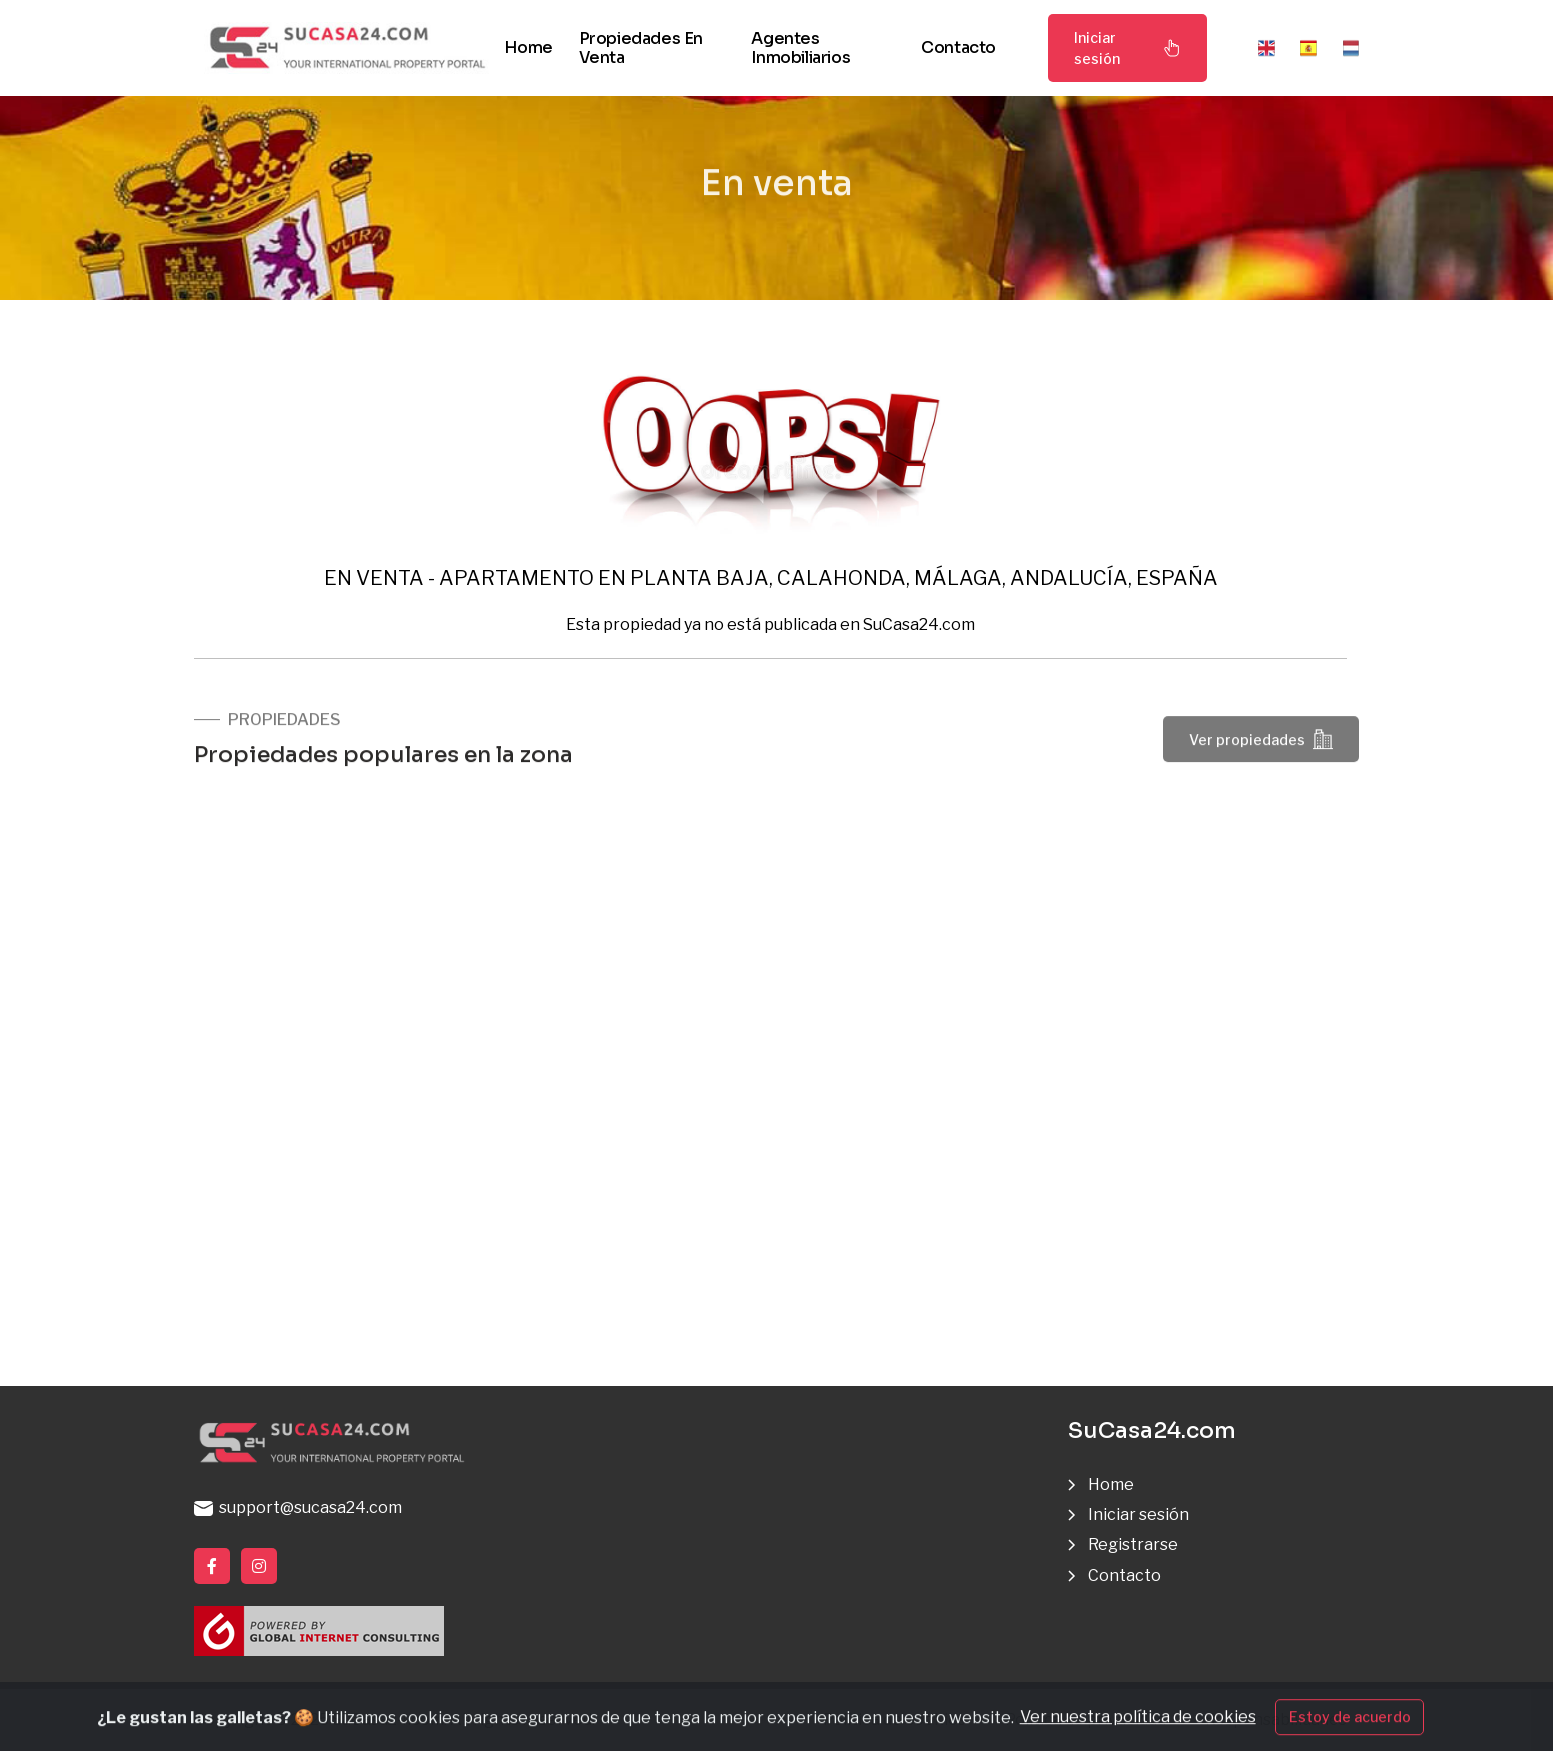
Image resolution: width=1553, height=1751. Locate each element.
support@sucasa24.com (298, 1507)
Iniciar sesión (1127, 48)
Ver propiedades (1261, 744)
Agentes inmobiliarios (800, 48)
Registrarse (1133, 1544)
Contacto (958, 47)
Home (528, 47)
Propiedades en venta (641, 48)
